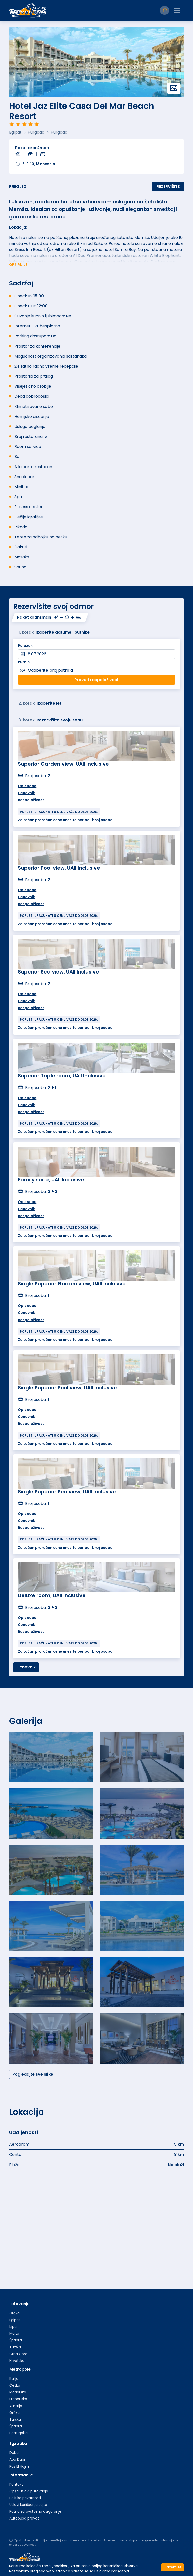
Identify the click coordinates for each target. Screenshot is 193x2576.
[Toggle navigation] (177, 10)
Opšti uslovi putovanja (28, 2491)
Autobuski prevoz (24, 2518)
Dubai (14, 2452)
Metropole (20, 2369)
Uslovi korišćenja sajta (28, 2504)
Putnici (24, 661)
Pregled (17, 186)
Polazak (25, 645)
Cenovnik (26, 792)
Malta (14, 2333)
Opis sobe (27, 785)
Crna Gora (18, 2353)
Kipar (13, 2326)
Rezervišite (168, 186)
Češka (14, 2385)
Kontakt (16, 2484)
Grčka (14, 2313)
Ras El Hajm (19, 2466)
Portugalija (18, 2432)
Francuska (18, 2398)
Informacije (21, 2475)
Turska (15, 2347)
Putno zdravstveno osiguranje (35, 2511)
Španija (15, 2340)
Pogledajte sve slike (32, 2074)
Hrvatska (16, 2360)
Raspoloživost (31, 800)
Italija (13, 2378)
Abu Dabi (17, 2459)
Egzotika (18, 2443)
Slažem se (172, 2567)
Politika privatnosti (25, 2497)
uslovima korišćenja (111, 2571)
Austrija (15, 2405)
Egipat (14, 2319)
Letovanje (19, 2304)
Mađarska (17, 2392)
